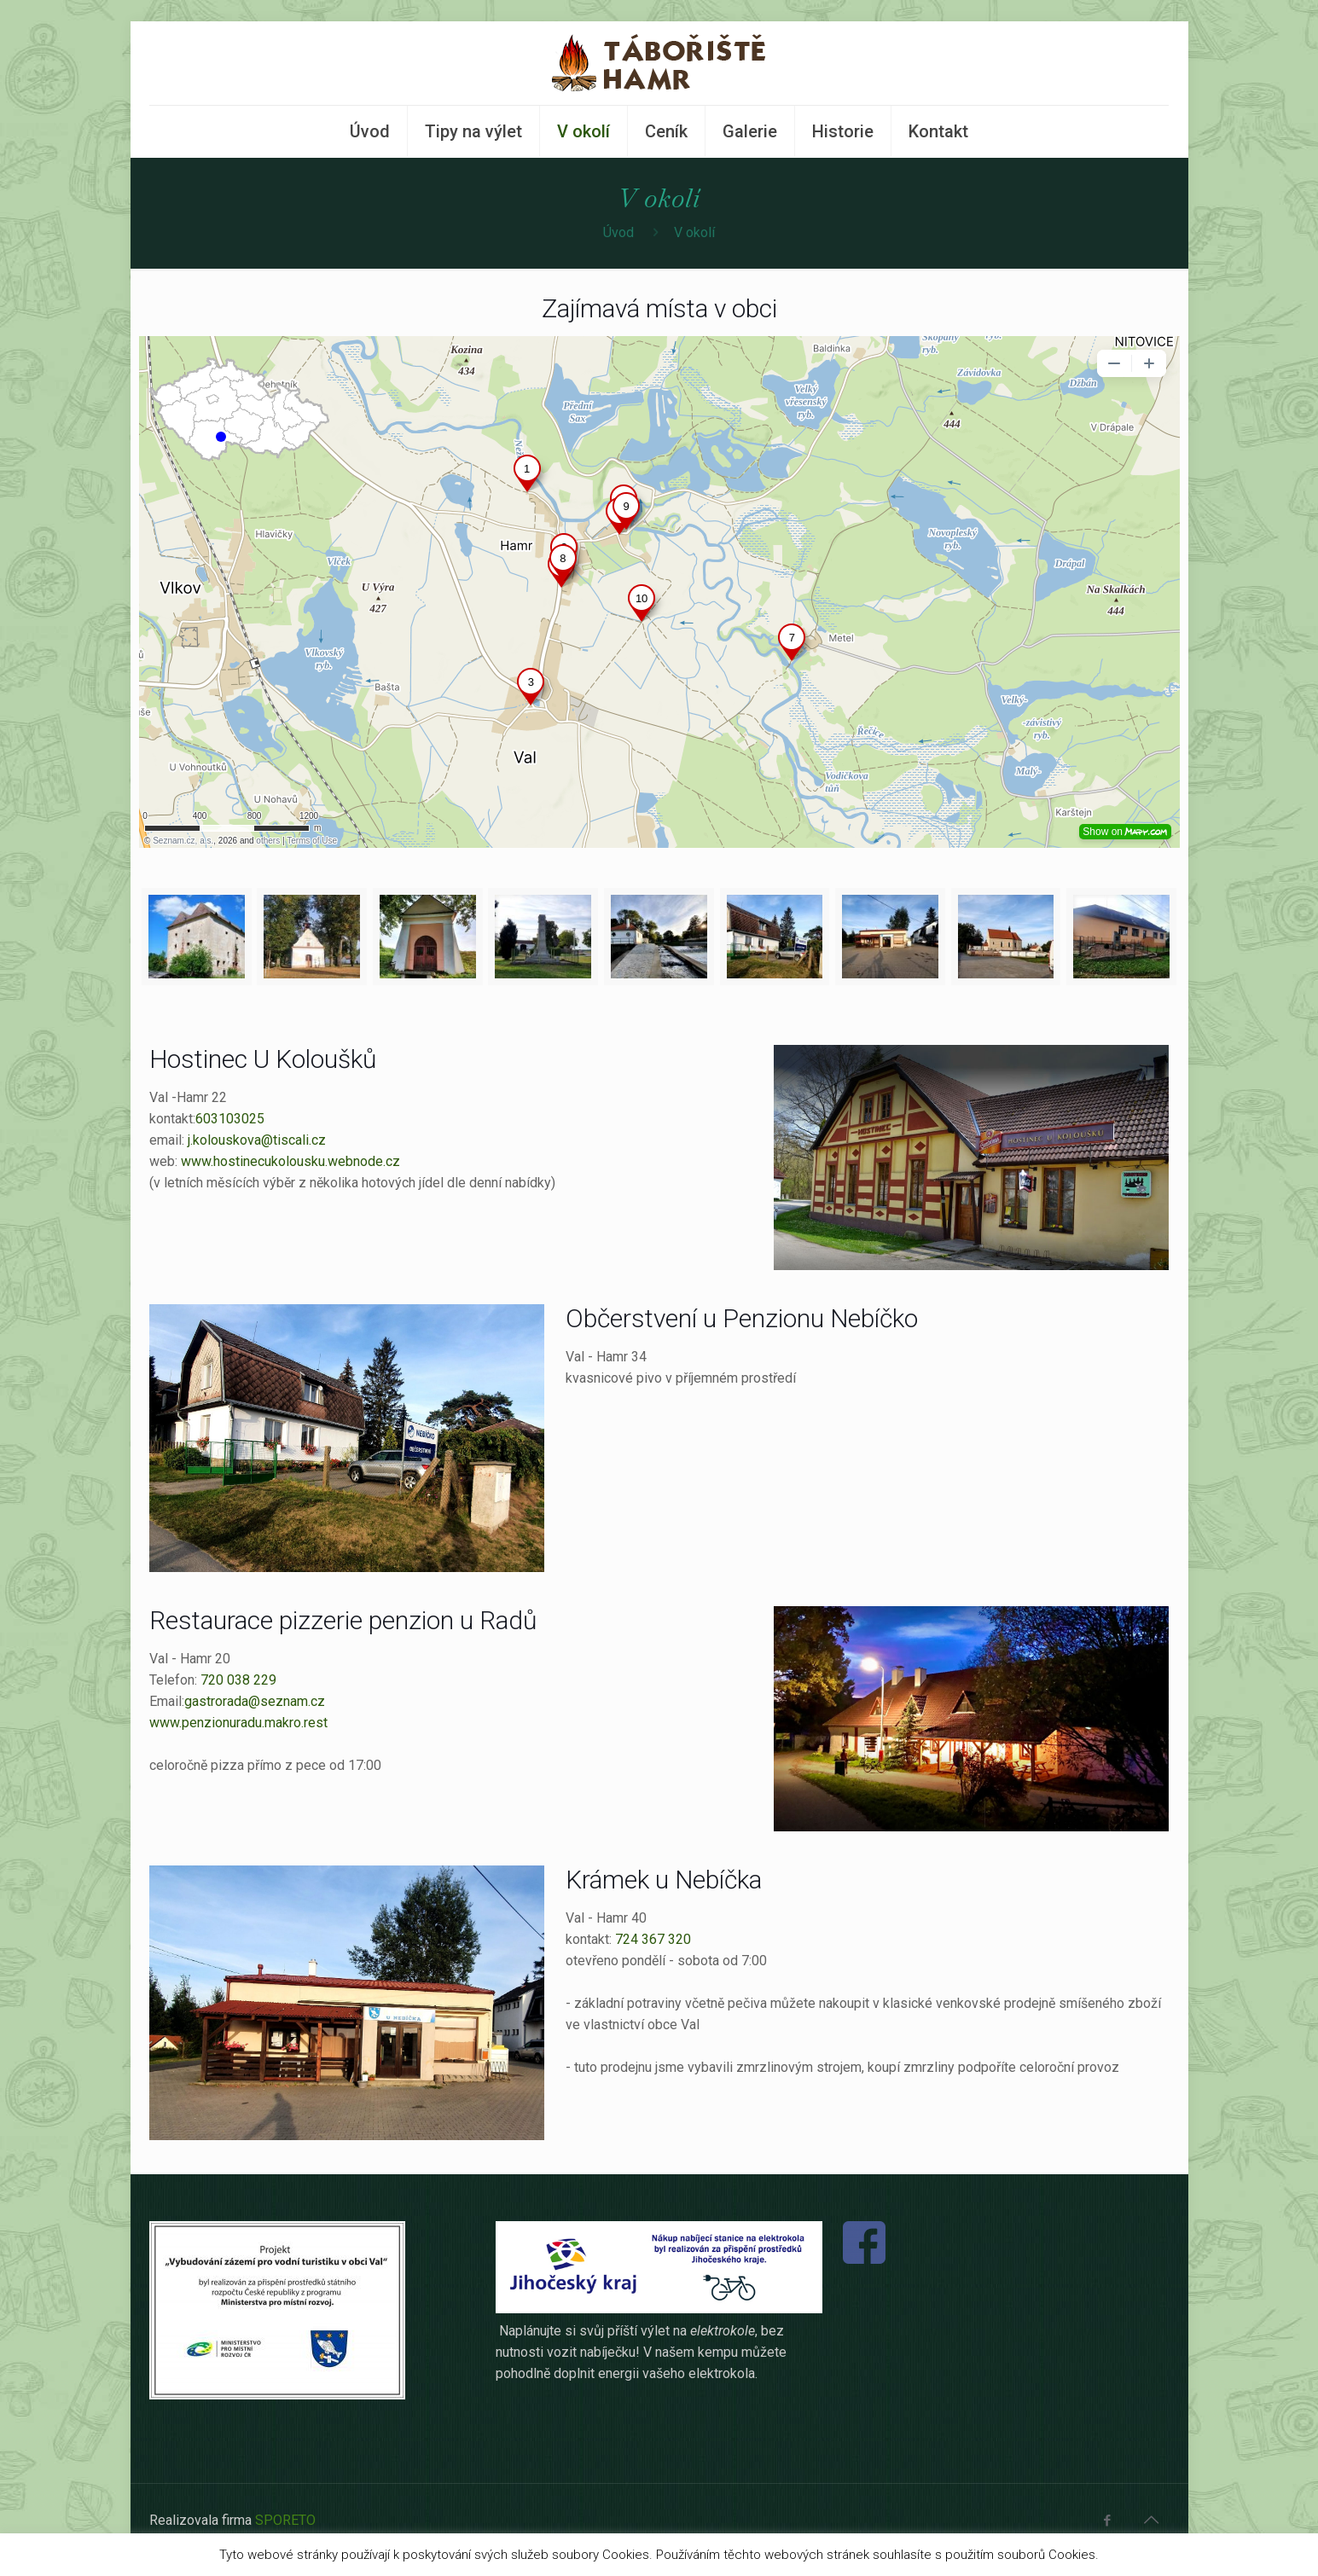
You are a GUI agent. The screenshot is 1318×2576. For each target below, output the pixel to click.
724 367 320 (651, 1939)
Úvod (618, 232)
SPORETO (285, 2520)
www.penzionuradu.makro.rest (238, 1722)
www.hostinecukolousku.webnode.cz (290, 1161)
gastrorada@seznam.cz (254, 1701)
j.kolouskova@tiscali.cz (257, 1140)
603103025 (229, 1119)
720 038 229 (238, 1680)
